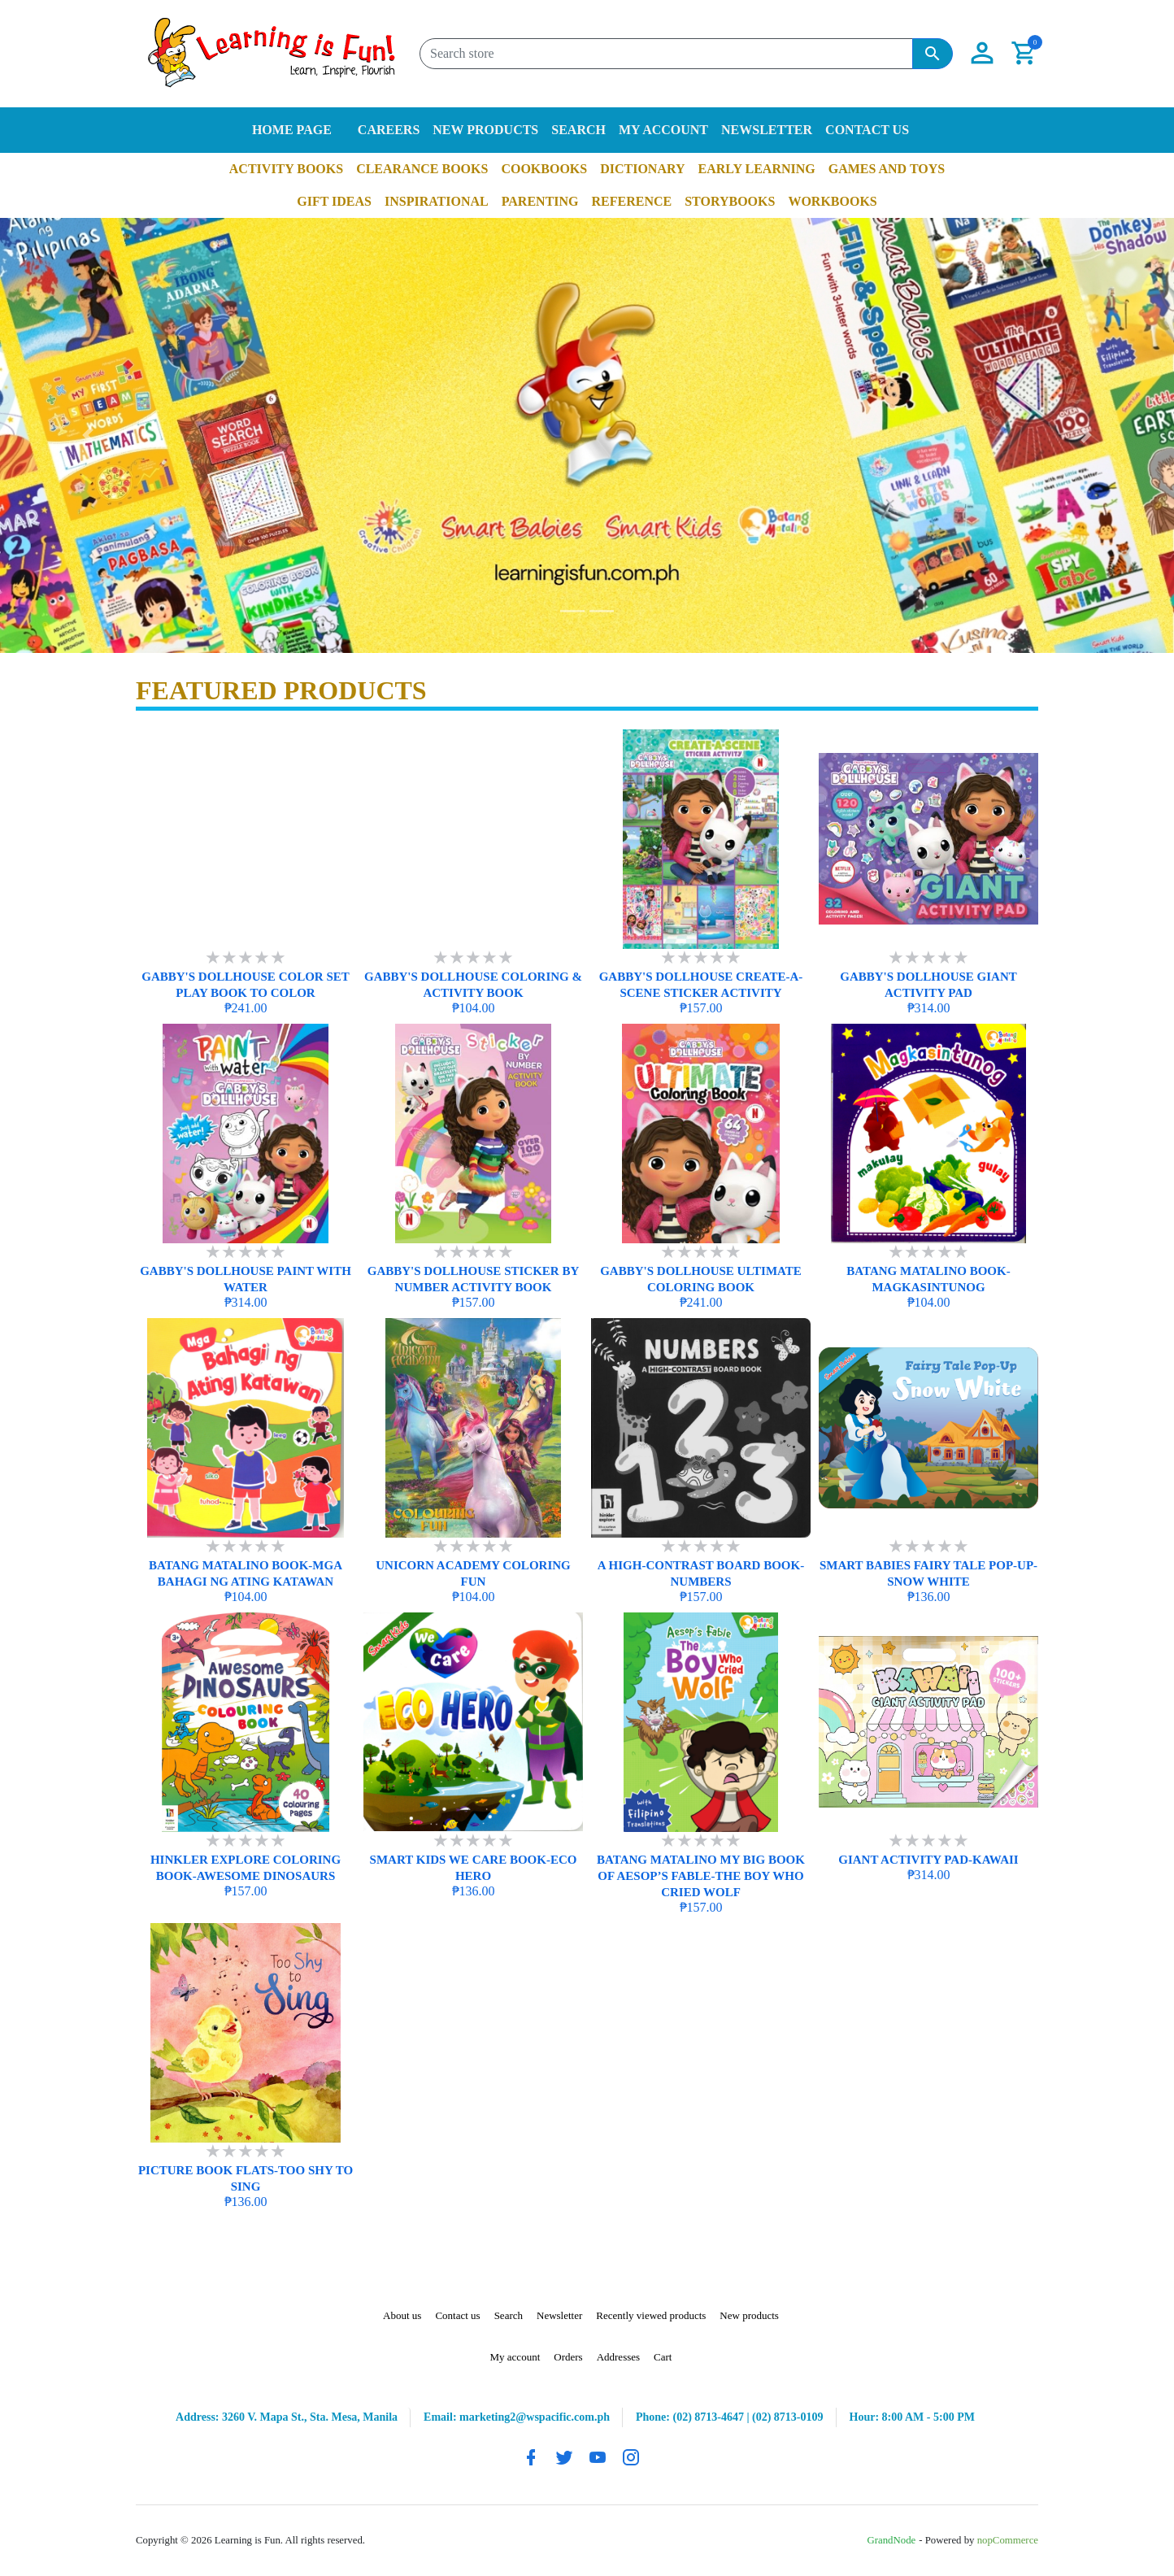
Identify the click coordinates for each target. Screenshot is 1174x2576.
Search (578, 130)
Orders (568, 2357)
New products (485, 130)
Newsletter (766, 130)
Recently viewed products (651, 2315)
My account (663, 130)
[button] (982, 54)
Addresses (618, 2357)
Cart (663, 2357)
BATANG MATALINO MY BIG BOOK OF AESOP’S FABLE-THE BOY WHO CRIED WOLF (701, 1876)
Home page (292, 130)
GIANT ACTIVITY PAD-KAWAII (928, 1859)
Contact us (867, 130)
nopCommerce (1007, 2540)
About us (402, 2315)
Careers (389, 130)
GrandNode (891, 2540)
